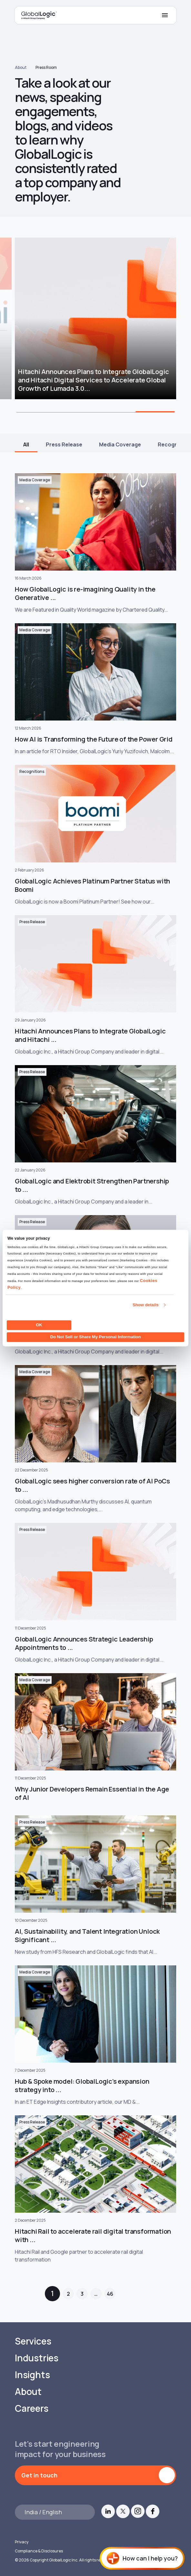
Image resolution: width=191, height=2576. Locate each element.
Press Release (64, 444)
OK (39, 1325)
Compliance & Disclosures (39, 2551)
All (26, 444)
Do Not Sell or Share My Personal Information (95, 1336)
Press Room (46, 67)
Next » (132, 2293)
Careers (31, 2408)
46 (110, 2293)
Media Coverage (120, 444)
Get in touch (39, 2475)
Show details (146, 1304)
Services (33, 2341)
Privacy (21, 2542)
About (20, 67)
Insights (32, 2375)
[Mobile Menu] (165, 15)
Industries (36, 2358)
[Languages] (55, 2512)
